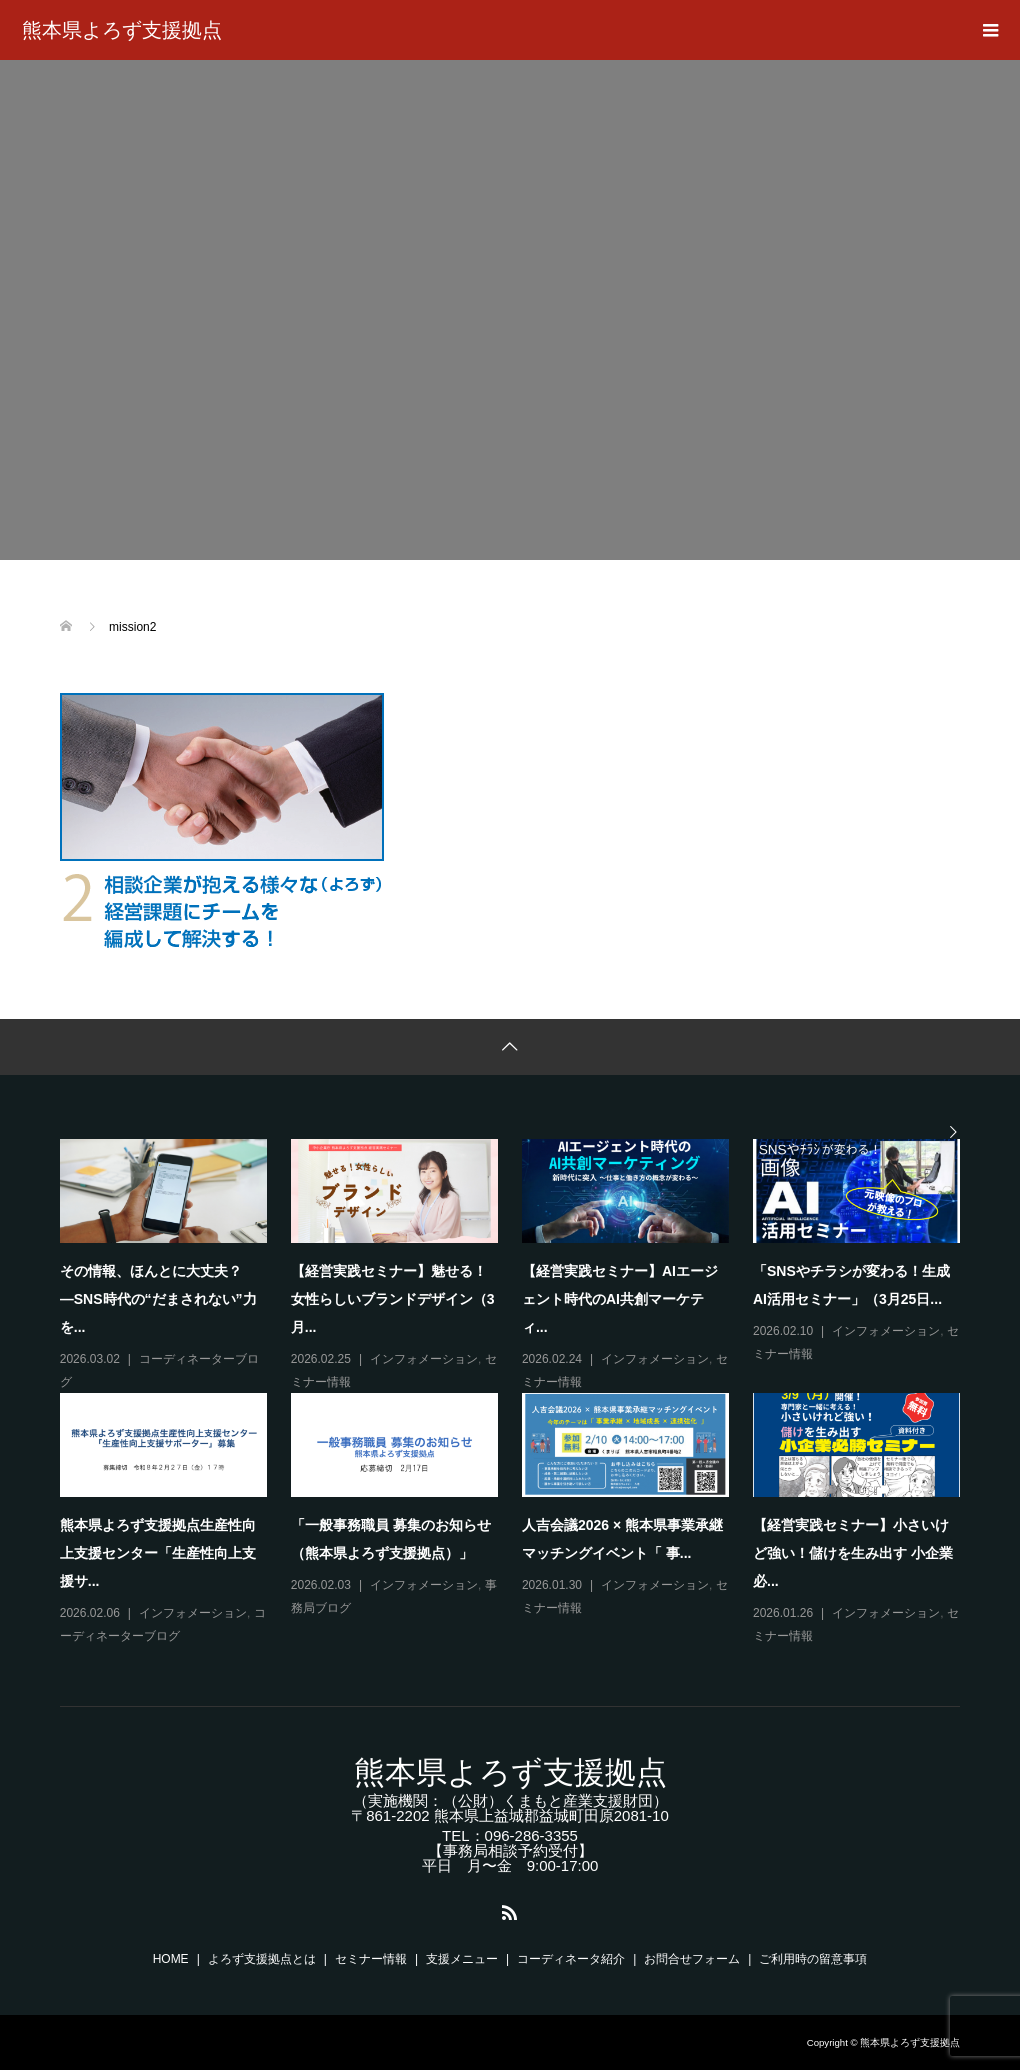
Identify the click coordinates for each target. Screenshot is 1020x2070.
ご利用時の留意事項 (813, 1959)
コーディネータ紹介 (571, 1959)
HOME (171, 1959)
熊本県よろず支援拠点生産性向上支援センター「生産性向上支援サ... (158, 1553)
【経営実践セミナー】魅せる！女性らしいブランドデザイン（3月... (393, 1299)
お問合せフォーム (692, 1959)
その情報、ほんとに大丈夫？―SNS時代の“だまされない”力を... (158, 1299)
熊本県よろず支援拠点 (122, 30)
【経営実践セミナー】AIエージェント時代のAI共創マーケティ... (620, 1299)
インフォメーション (424, 1359)
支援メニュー (462, 1959)
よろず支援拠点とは (262, 1959)
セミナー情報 (371, 1959)
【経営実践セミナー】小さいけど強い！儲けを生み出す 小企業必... (853, 1553)
